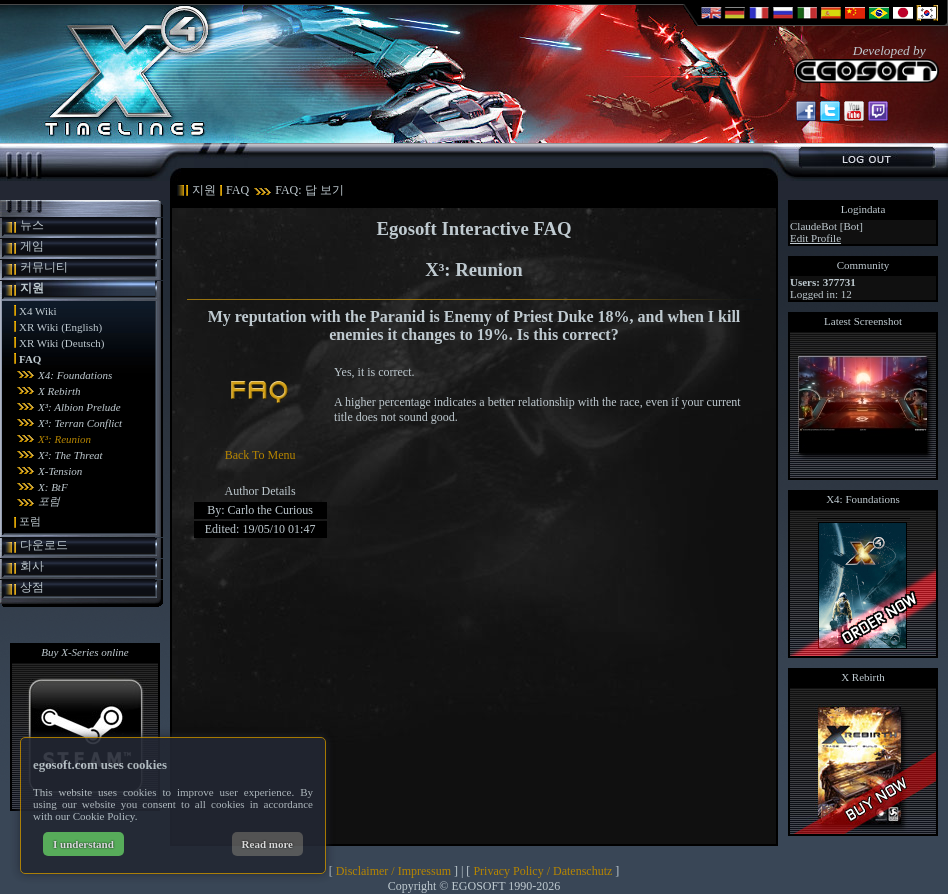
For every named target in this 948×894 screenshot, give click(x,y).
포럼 (49, 501)
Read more (267, 844)
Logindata (863, 209)
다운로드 (44, 545)
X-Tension (60, 471)
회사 (32, 566)
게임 (32, 246)
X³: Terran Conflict (80, 423)
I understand (83, 844)
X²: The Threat (70, 455)
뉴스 (32, 225)
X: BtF (53, 487)
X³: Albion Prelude (79, 407)
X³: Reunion (64, 439)
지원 (32, 288)
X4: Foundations (75, 375)
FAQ (30, 359)
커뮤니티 (44, 267)
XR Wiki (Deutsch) (62, 343)
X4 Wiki (38, 311)
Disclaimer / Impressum (393, 871)
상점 (32, 587)
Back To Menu (260, 455)
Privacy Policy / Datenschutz (542, 871)
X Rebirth (59, 391)
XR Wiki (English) (60, 327)
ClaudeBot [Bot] (826, 226)
